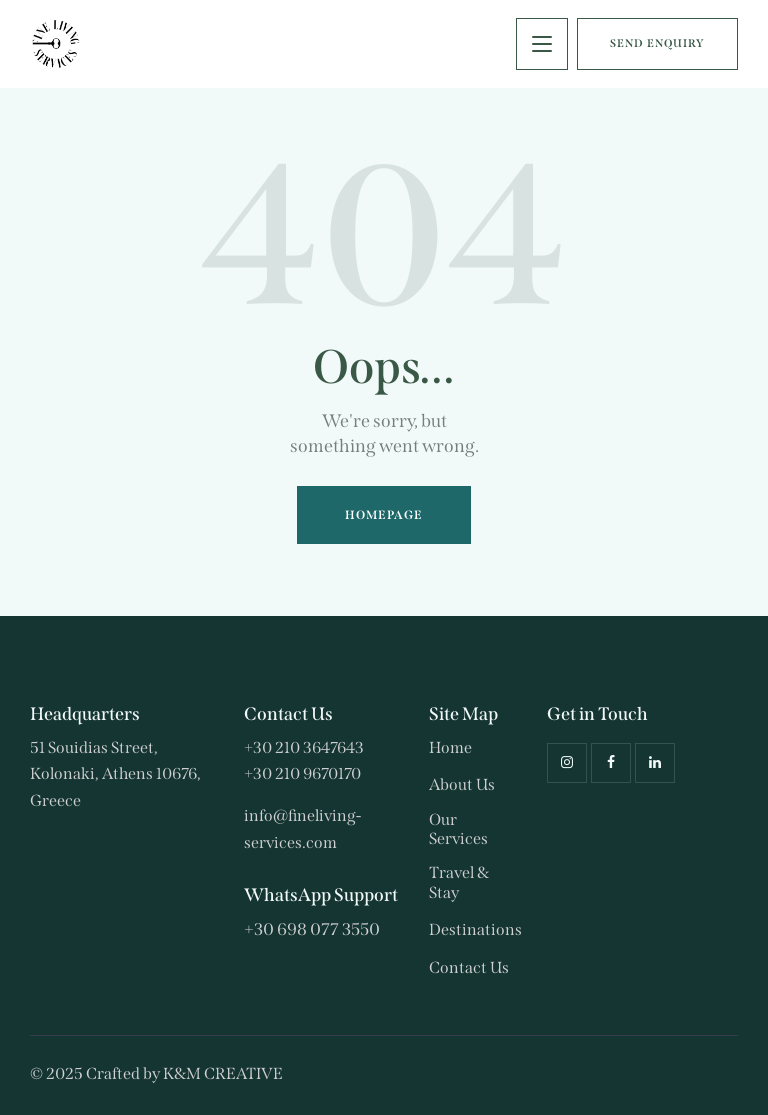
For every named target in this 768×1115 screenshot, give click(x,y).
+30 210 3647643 (304, 747)
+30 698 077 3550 (312, 929)
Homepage (384, 515)
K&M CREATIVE (223, 1073)
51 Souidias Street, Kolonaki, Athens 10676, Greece (115, 774)
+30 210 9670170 (302, 773)
